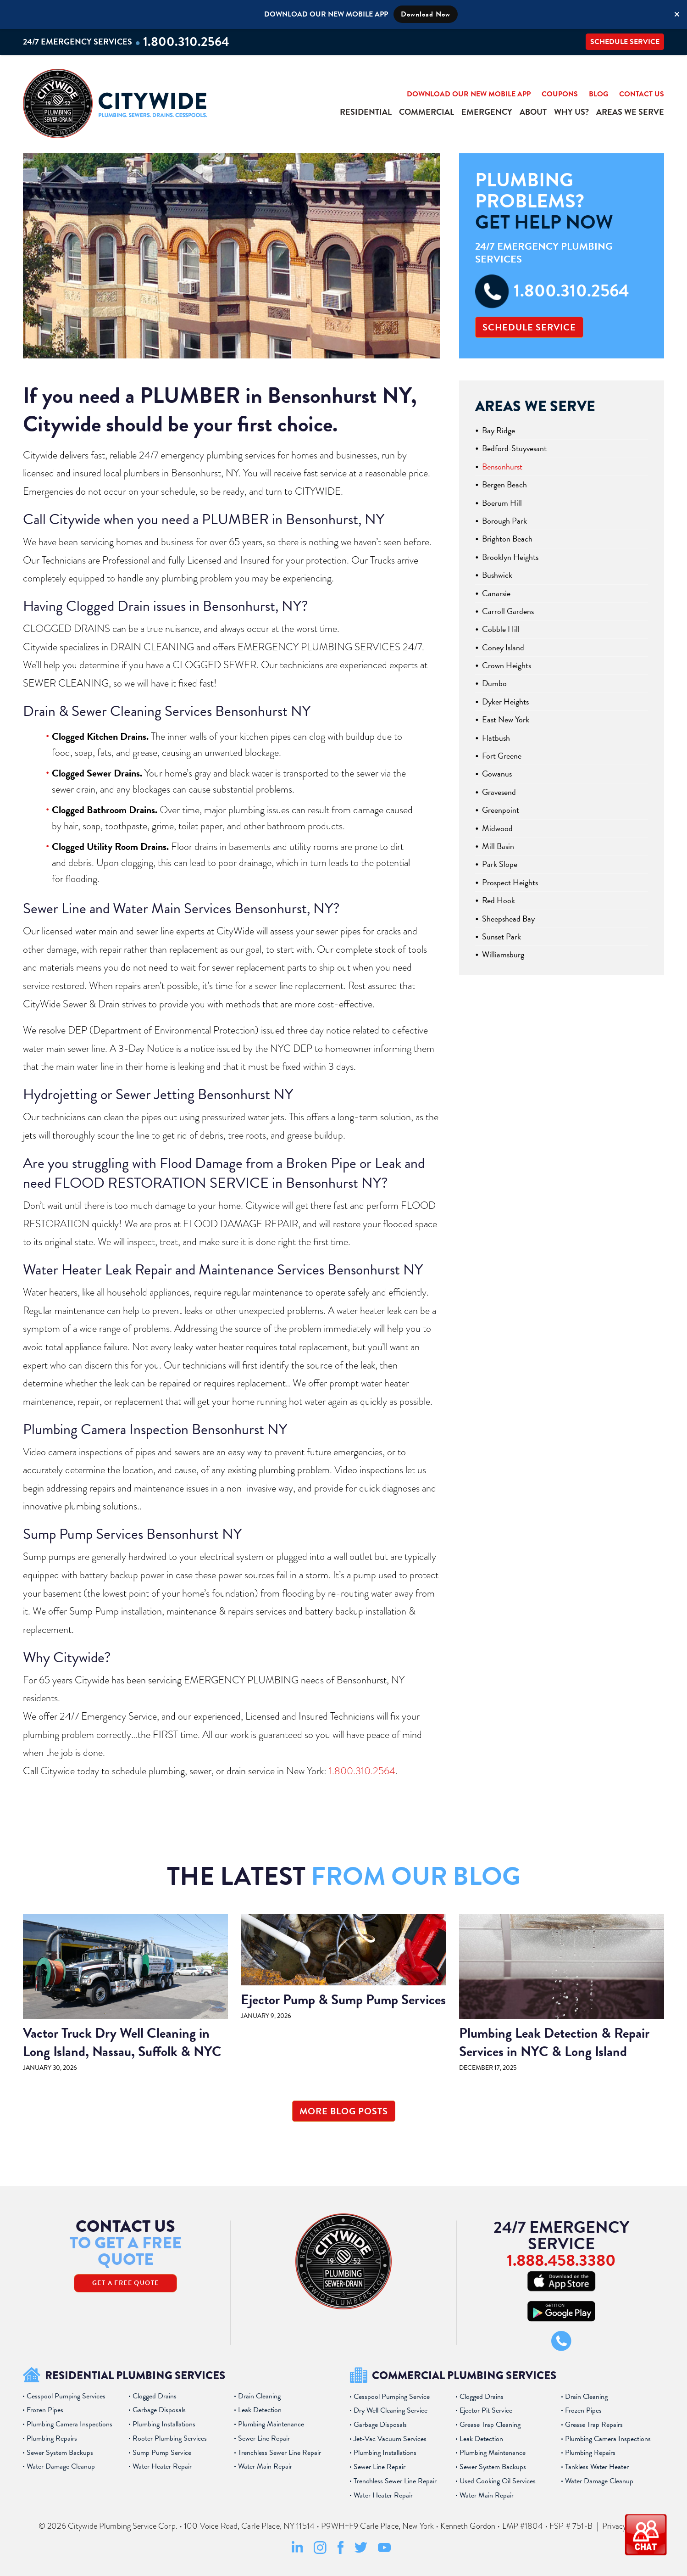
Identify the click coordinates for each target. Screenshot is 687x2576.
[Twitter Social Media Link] (361, 2551)
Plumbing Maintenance (271, 2424)
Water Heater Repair (162, 2466)
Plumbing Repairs (52, 2438)
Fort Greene (501, 755)
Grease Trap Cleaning (490, 2424)
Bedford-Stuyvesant (514, 448)
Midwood (497, 828)
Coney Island (503, 647)
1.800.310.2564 (186, 41)
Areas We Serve (630, 112)
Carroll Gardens (508, 611)
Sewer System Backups (60, 2452)
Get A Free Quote (125, 2283)
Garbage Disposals (159, 2409)
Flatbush (496, 738)
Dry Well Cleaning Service (390, 2410)
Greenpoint (500, 810)
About (533, 112)
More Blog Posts (343, 2111)
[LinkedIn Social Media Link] (297, 2552)
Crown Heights (506, 665)
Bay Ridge (498, 430)
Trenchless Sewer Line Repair (279, 2452)
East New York (505, 719)
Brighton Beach (507, 538)
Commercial (426, 112)
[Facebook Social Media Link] (341, 2552)
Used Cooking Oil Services (498, 2481)
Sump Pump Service (162, 2452)
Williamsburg (503, 954)
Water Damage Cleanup (61, 2466)
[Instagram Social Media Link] (320, 2552)
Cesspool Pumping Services (66, 2396)
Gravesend (499, 792)
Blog (598, 94)
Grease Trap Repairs (594, 2424)
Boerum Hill (502, 503)
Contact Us (641, 94)
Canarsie (496, 593)
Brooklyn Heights (510, 557)
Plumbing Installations (164, 2424)
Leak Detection (260, 2409)
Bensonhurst (502, 466)
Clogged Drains (155, 2396)
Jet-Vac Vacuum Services (390, 2438)
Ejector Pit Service (486, 2410)
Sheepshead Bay (508, 918)
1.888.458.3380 (561, 2260)
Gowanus (497, 773)
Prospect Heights (510, 882)
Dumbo (494, 683)
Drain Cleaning (259, 2396)
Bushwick (497, 575)
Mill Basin (498, 846)
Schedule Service (624, 41)
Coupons (560, 94)
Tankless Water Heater (597, 2466)
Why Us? (571, 112)
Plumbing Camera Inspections (69, 2424)
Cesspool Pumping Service (392, 2396)
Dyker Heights (505, 701)
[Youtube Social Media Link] (384, 2550)
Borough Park (504, 520)
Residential (366, 112)
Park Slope (499, 864)
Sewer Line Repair (264, 2438)
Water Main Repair (265, 2466)
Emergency (486, 112)
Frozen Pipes (45, 2409)
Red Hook (498, 900)
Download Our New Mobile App (469, 94)
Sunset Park (501, 936)
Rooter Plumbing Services (170, 2438)
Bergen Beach (504, 484)
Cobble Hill (501, 629)
